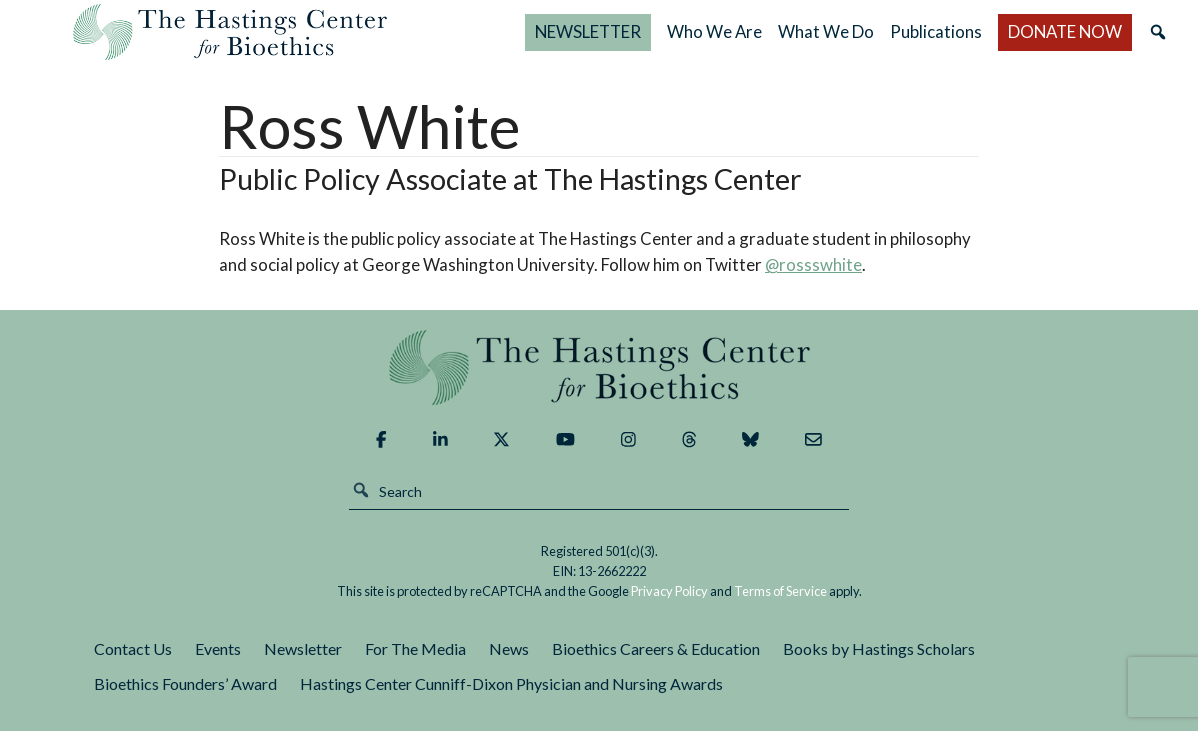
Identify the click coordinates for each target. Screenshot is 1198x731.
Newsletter (303, 648)
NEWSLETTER (588, 31)
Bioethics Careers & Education (656, 648)
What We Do (826, 31)
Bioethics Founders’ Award (185, 683)
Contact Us (133, 648)
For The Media (415, 648)
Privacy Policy (669, 591)
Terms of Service (780, 591)
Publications (936, 31)
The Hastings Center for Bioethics (230, 32)
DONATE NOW (1065, 31)
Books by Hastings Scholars (879, 648)
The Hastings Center (599, 367)
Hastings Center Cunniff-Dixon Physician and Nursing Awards (511, 683)
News (509, 648)
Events (218, 648)
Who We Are (714, 31)
